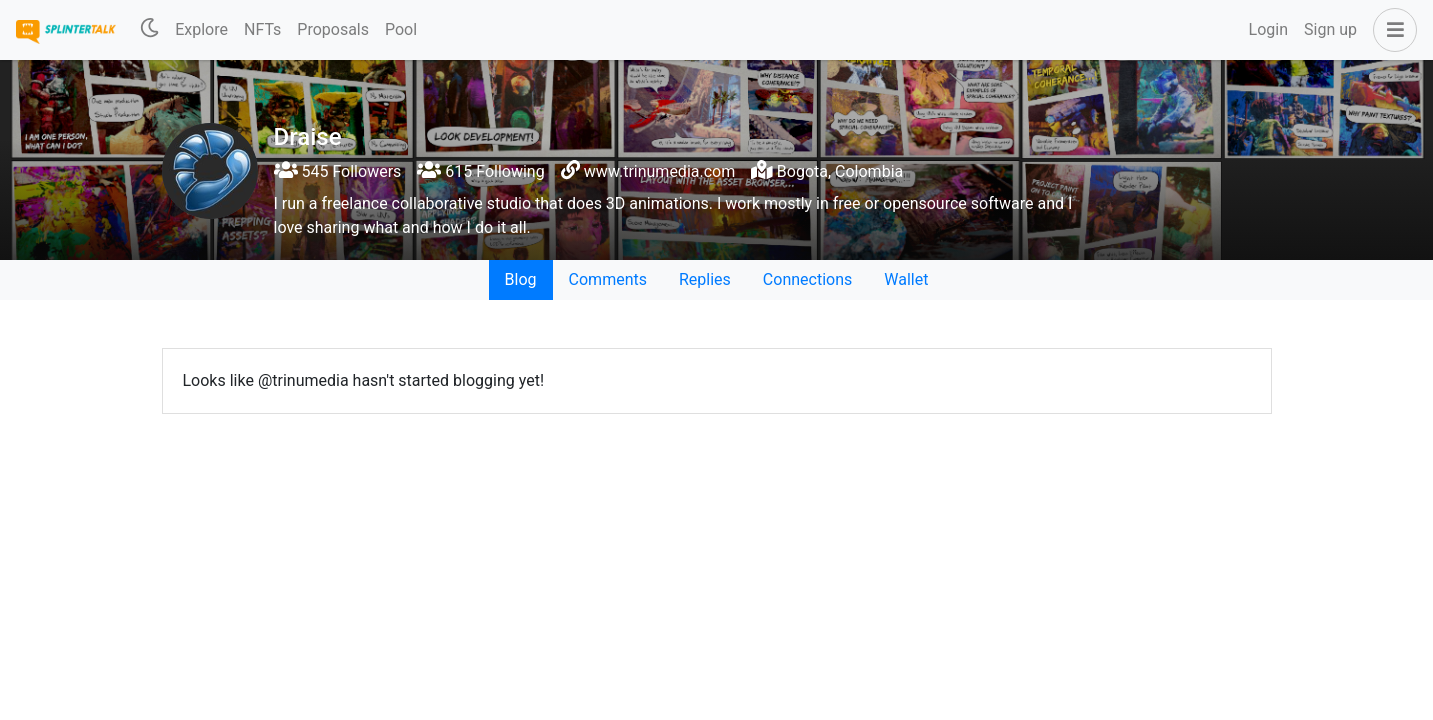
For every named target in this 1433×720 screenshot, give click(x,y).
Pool (401, 29)
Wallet (906, 279)
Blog (521, 279)
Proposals (333, 29)
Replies (705, 279)
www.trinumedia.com (659, 171)
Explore (201, 29)
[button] (1391, 30)
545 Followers (338, 171)
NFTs (262, 29)
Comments (608, 279)
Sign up (1330, 29)
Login (1268, 29)
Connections (807, 279)
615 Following (480, 171)
